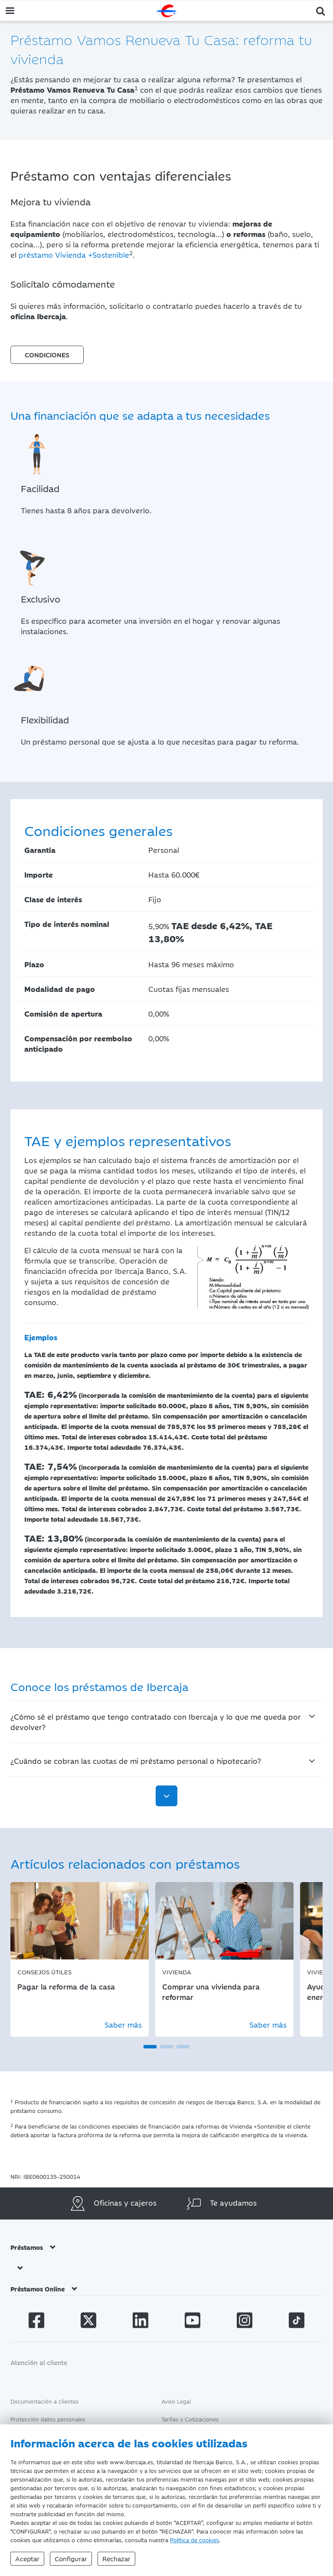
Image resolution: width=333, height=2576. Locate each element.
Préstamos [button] (33, 2247)
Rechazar (116, 2558)
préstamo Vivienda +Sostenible (74, 254)
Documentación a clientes (44, 2401)
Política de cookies (194, 2540)
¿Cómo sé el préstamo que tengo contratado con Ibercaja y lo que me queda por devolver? (155, 1721)
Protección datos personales (47, 2419)
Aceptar (27, 2558)
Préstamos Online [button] (44, 2288)
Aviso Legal (176, 2401)
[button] (320, 10)
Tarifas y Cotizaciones (190, 2419)
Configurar (71, 2558)
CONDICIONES (47, 354)
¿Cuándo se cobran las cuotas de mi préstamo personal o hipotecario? (135, 1761)
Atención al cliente (38, 2362)
